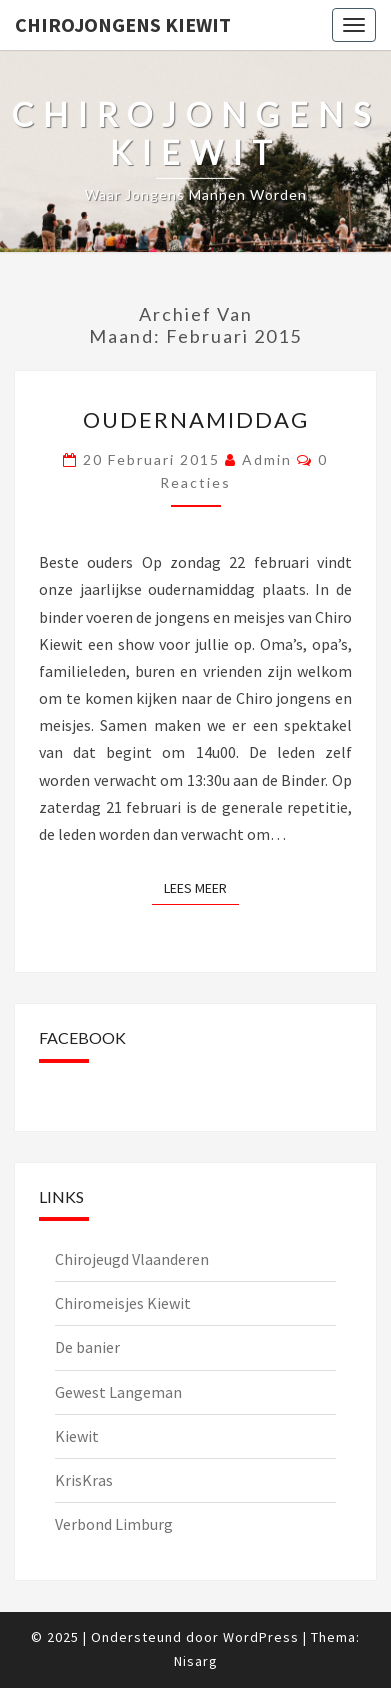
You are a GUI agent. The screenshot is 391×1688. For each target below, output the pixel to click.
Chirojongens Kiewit (123, 24)
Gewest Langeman (118, 1392)
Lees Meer (201, 887)
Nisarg (196, 1661)
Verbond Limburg (114, 1524)
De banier (87, 1347)
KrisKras (84, 1480)
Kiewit (77, 1436)
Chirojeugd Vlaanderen (132, 1259)
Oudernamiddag (196, 419)
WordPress (261, 1637)
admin (267, 459)
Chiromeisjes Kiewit (123, 1303)
